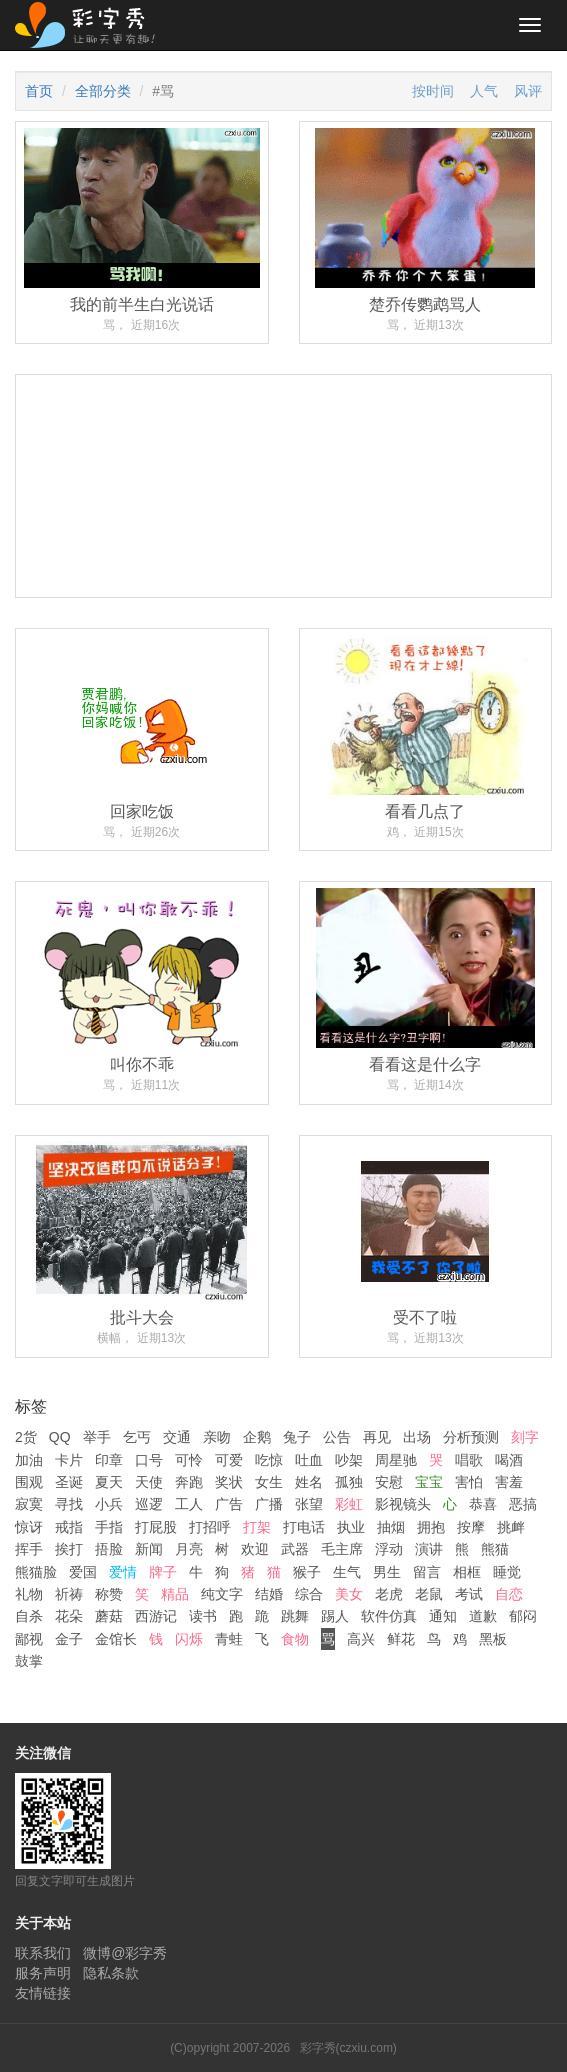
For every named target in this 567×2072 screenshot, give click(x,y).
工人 (189, 1504)
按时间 (433, 91)
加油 (29, 1460)
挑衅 (511, 1527)
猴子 (307, 1572)
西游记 (156, 1616)
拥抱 (431, 1527)
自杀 (29, 1616)
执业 (351, 1527)
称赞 (109, 1594)
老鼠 (429, 1594)
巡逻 (149, 1504)
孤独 (349, 1482)
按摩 (471, 1527)
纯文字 (222, 1594)
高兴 (361, 1639)
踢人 (335, 1616)
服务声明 (43, 1973)
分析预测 (471, 1437)
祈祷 (69, 1594)
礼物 (29, 1594)
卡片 (69, 1460)
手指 (109, 1527)
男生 (387, 1572)
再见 (377, 1437)
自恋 (509, 1594)
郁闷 (523, 1616)
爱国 (83, 1572)
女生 (269, 1482)
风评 (528, 91)
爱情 (123, 1572)
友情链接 (43, 1993)
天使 (149, 1482)
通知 (443, 1616)
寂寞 (29, 1504)
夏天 (109, 1482)
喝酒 (509, 1460)
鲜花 (401, 1639)
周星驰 (396, 1460)
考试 (469, 1594)
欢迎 (255, 1549)
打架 (257, 1527)
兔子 (297, 1437)
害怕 (469, 1482)
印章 (109, 1460)
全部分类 (103, 91)
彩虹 (349, 1504)
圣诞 (69, 1482)
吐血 (309, 1460)
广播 (269, 1504)
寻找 (69, 1504)
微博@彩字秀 (125, 1953)
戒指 (69, 1527)
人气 (484, 91)
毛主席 (342, 1549)
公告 (337, 1437)
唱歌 (469, 1460)
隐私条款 (111, 1973)
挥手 (29, 1549)
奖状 (229, 1482)
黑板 (493, 1639)
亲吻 (217, 1437)
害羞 (509, 1482)
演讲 (429, 1549)
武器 (295, 1549)
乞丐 (137, 1437)
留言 (427, 1572)
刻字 (525, 1437)
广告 (229, 1504)
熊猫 (495, 1549)
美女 (349, 1594)
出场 (417, 1437)
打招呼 (210, 1527)
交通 (177, 1437)
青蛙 (229, 1639)
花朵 (69, 1616)
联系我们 (43, 1953)
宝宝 (429, 1482)
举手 (97, 1437)
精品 (175, 1594)
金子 (69, 1639)
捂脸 (109, 1549)
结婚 (269, 1594)
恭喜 (483, 1504)
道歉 (483, 1616)
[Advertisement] (283, 562)
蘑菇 (109, 1616)
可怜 (189, 1460)
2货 (26, 1437)
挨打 (69, 1549)
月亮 (189, 1549)
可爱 (229, 1460)
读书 (203, 1616)
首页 (39, 91)
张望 (309, 1504)
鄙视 (29, 1639)
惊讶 (29, 1527)
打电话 (304, 1527)
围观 (29, 1482)
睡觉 (507, 1572)
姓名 (309, 1482)
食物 (295, 1639)
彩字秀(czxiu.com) (348, 2048)
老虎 (389, 1594)
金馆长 (116, 1639)
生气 (347, 1572)
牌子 (163, 1572)
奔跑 (189, 1482)
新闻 (149, 1549)
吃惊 (269, 1460)
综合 (309, 1594)
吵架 (349, 1460)
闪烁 (189, 1639)
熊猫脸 (36, 1572)
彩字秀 (92, 25)
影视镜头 (403, 1504)
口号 (149, 1460)
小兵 (109, 1504)
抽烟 (391, 1527)
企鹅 (257, 1437)
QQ (60, 1437)
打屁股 (156, 1527)
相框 (467, 1572)
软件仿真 (389, 1616)
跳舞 (295, 1616)
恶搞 (523, 1504)
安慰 (389, 1482)
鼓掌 (29, 1661)
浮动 (389, 1549)
